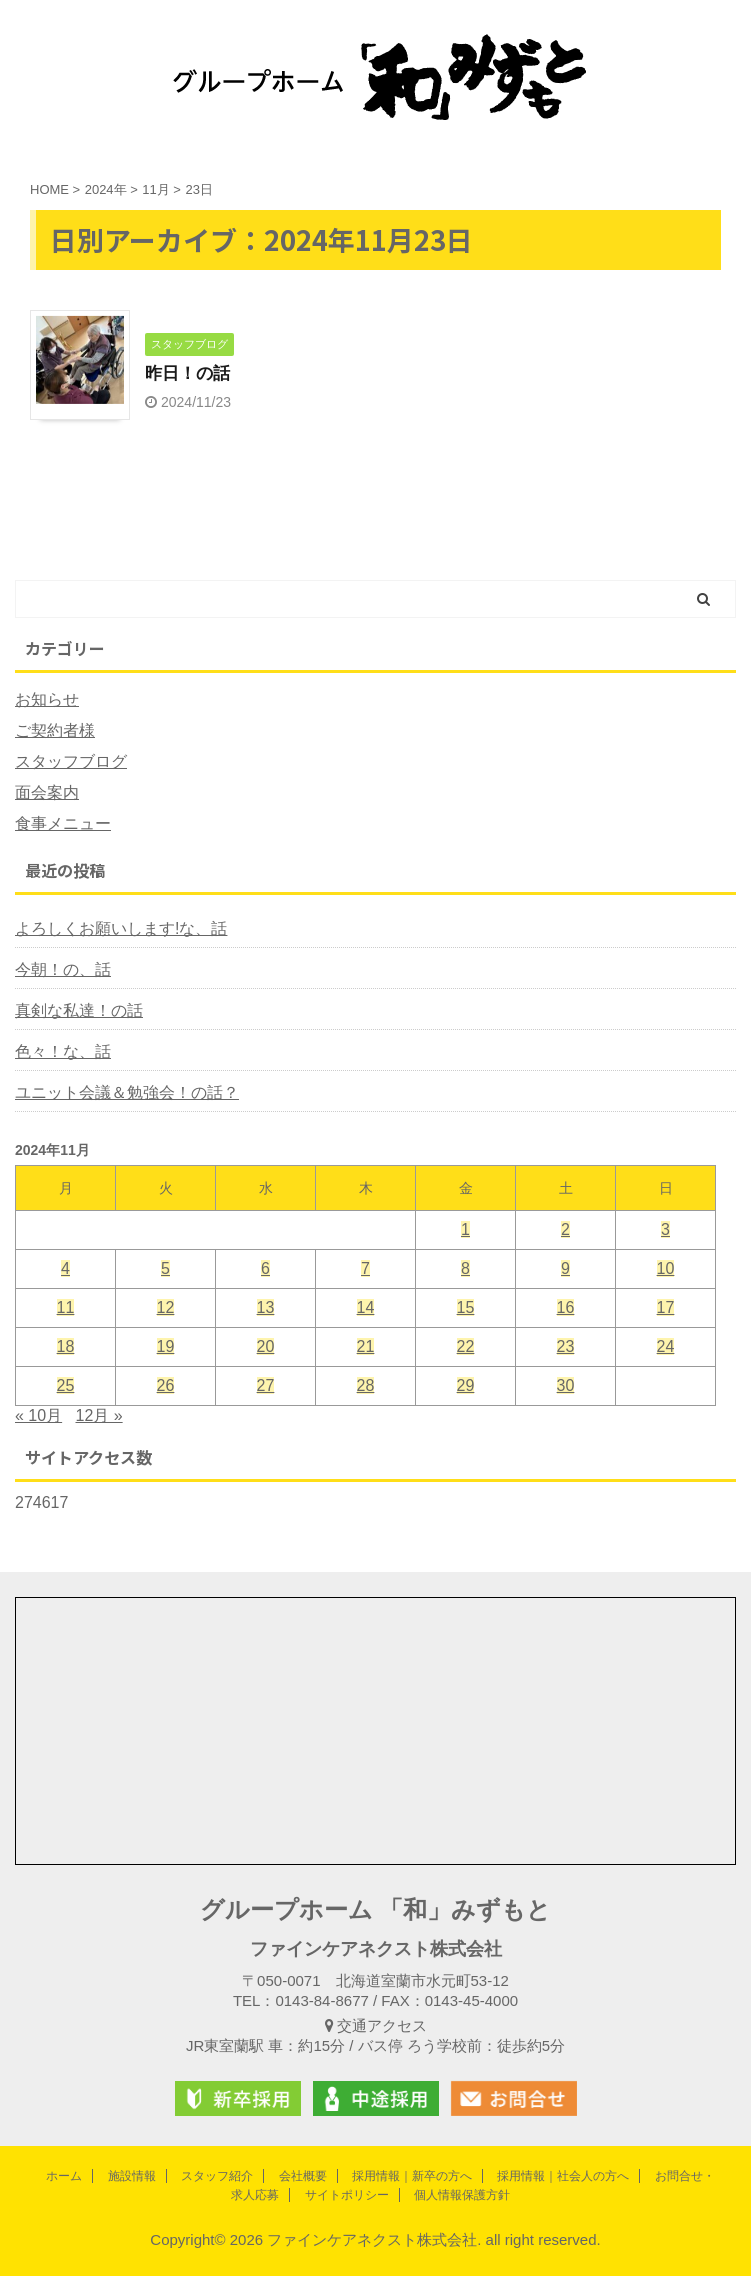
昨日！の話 (190, 374)
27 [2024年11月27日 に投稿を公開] (266, 1386)
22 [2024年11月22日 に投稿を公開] (466, 1347)
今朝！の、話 (63, 970)
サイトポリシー (347, 2195)
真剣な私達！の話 (79, 1011)
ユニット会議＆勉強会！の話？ (127, 1093)
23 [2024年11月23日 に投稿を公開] (566, 1347)
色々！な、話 (63, 1052)
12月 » (99, 1416)
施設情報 (132, 2176)
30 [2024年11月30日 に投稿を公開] (566, 1386)
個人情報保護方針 (462, 2195)
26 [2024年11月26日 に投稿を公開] (166, 1386)
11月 (155, 189)
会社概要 (303, 2176)
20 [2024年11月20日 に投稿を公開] (266, 1347)
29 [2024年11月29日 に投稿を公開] (466, 1386)
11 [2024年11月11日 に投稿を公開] (66, 1308)
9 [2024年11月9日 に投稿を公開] (565, 1269)
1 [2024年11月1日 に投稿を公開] (465, 1230)
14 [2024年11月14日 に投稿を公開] (366, 1308)
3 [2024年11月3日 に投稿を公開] (665, 1230)
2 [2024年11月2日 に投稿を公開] (565, 1230)
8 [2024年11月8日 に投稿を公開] (465, 1269)
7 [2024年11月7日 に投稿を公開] (365, 1269)
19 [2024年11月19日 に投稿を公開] (166, 1347)
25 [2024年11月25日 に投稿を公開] (66, 1386)
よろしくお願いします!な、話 (121, 929)
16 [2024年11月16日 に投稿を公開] (566, 1308)
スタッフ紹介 (217, 2176)
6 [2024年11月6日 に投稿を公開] (265, 1269)
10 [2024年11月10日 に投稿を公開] (666, 1269)
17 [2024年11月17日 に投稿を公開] (666, 1308)
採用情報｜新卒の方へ (412, 2176)
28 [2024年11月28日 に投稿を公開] (366, 1386)
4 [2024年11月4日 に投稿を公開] (65, 1269)
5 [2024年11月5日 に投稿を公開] (165, 1269)
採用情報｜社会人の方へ (563, 2176)
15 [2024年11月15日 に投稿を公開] (466, 1308)
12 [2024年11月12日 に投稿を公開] (166, 1308)
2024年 (106, 189)
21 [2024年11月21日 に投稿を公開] (366, 1347)
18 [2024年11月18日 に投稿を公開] (66, 1347)
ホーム (64, 2176)
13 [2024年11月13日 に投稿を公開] (266, 1308)
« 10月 (38, 1416)
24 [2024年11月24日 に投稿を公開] (666, 1347)
